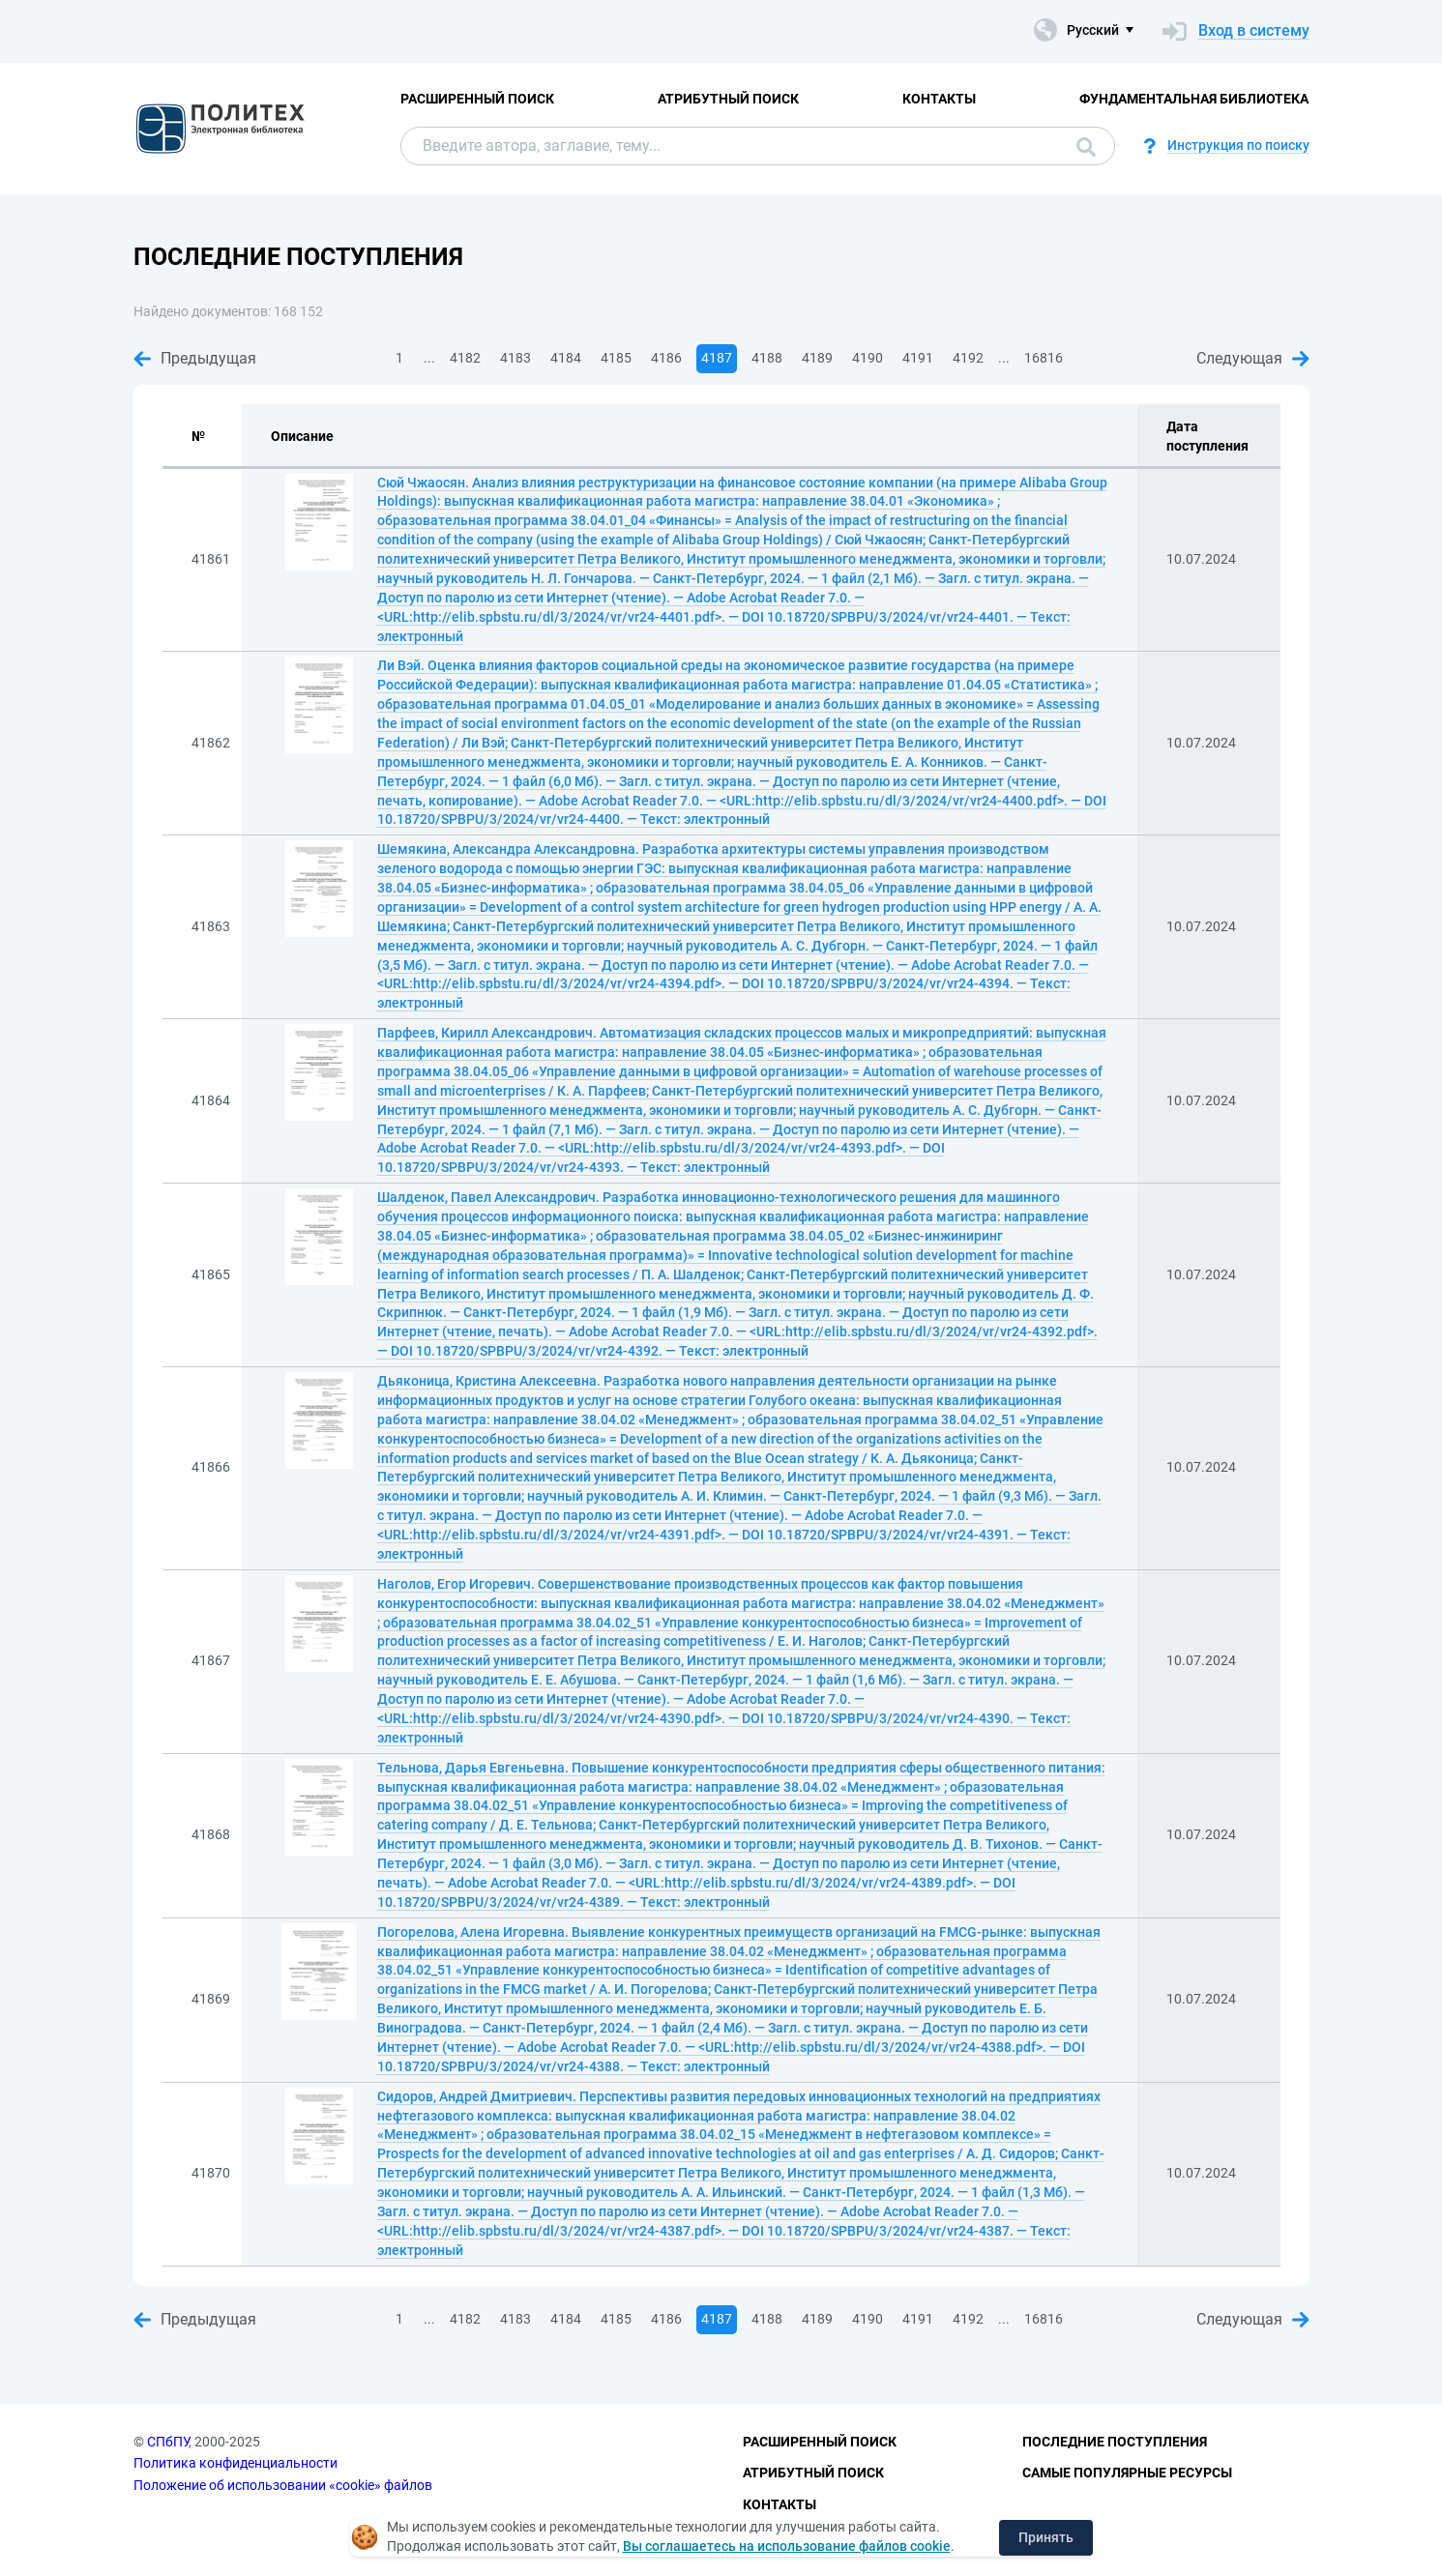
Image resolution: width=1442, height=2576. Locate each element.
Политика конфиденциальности (235, 2463)
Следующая (1253, 358)
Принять (1046, 2537)
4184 (565, 358)
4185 (616, 358)
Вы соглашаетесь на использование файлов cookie (787, 2546)
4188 (766, 358)
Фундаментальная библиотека (1194, 98)
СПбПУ (168, 2441)
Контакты (939, 98)
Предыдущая (194, 358)
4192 (968, 358)
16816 (1043, 358)
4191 (917, 358)
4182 (465, 358)
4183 (515, 358)
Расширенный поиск (477, 98)
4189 (817, 358)
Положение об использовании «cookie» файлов (282, 2485)
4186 (666, 358)
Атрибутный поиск (728, 98)
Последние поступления (1114, 2441)
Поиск (1086, 147)
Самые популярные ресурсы (1127, 2472)
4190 (867, 358)
